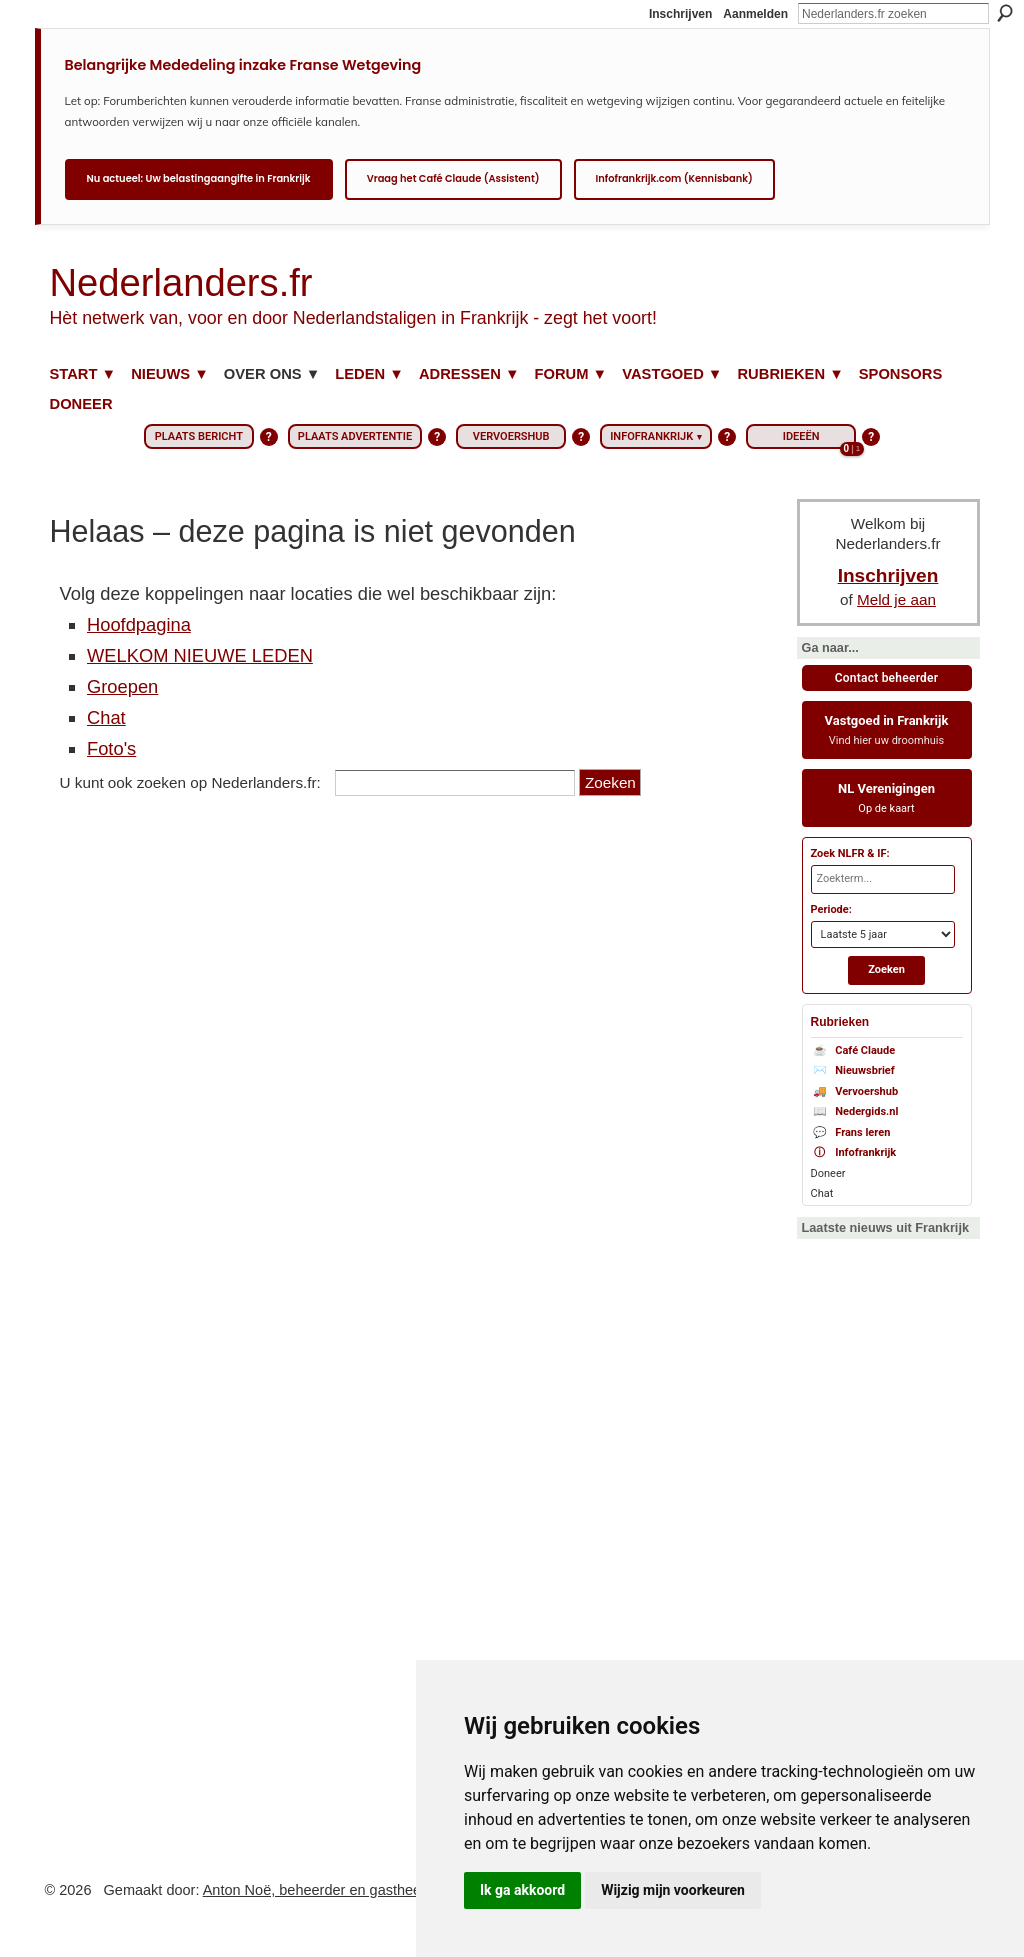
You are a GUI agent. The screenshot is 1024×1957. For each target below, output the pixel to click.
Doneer (828, 1173)
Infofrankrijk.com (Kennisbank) (674, 178)
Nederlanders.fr (181, 282)
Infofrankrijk (854, 1153)
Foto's (111, 748)
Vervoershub (855, 1092)
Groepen (122, 686)
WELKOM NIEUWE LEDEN (200, 655)
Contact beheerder (887, 678)
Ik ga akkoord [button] (522, 1890)
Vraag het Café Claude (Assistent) (453, 178)
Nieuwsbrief (853, 1071)
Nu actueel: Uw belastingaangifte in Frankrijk (199, 178)
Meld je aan (896, 599)
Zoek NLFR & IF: (850, 853)
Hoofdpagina (139, 624)
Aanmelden (755, 14)
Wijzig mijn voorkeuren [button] (673, 1890)
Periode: (831, 909)
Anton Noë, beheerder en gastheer (314, 1890)
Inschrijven (680, 14)
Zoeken (1005, 13)
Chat (106, 717)
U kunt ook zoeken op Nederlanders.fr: (190, 782)
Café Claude (853, 1051)
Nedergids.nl (855, 1112)
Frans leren (851, 1133)
